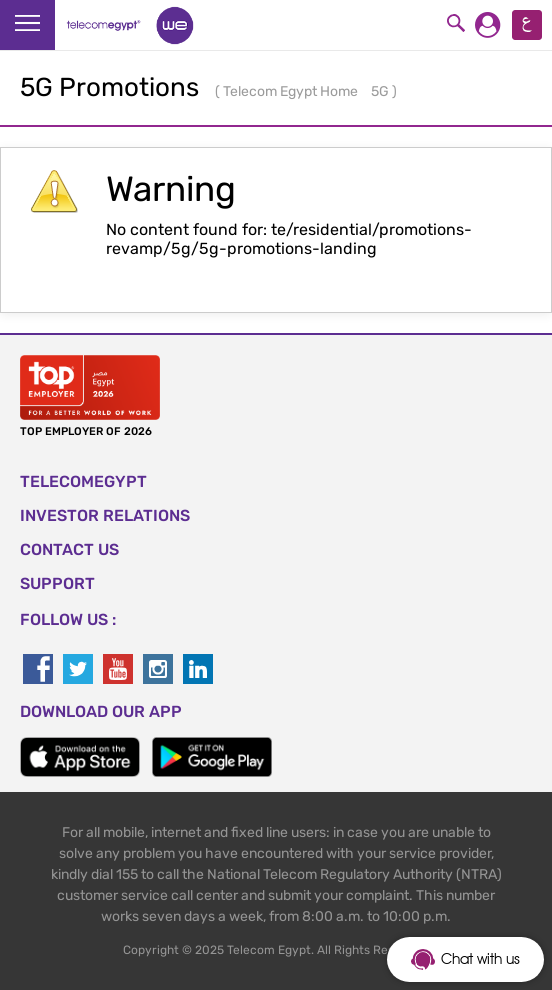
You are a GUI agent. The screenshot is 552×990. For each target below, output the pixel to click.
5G (381, 91)
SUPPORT (57, 583)
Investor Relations (105, 515)
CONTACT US (69, 549)
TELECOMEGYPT (83, 481)
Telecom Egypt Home (292, 91)
